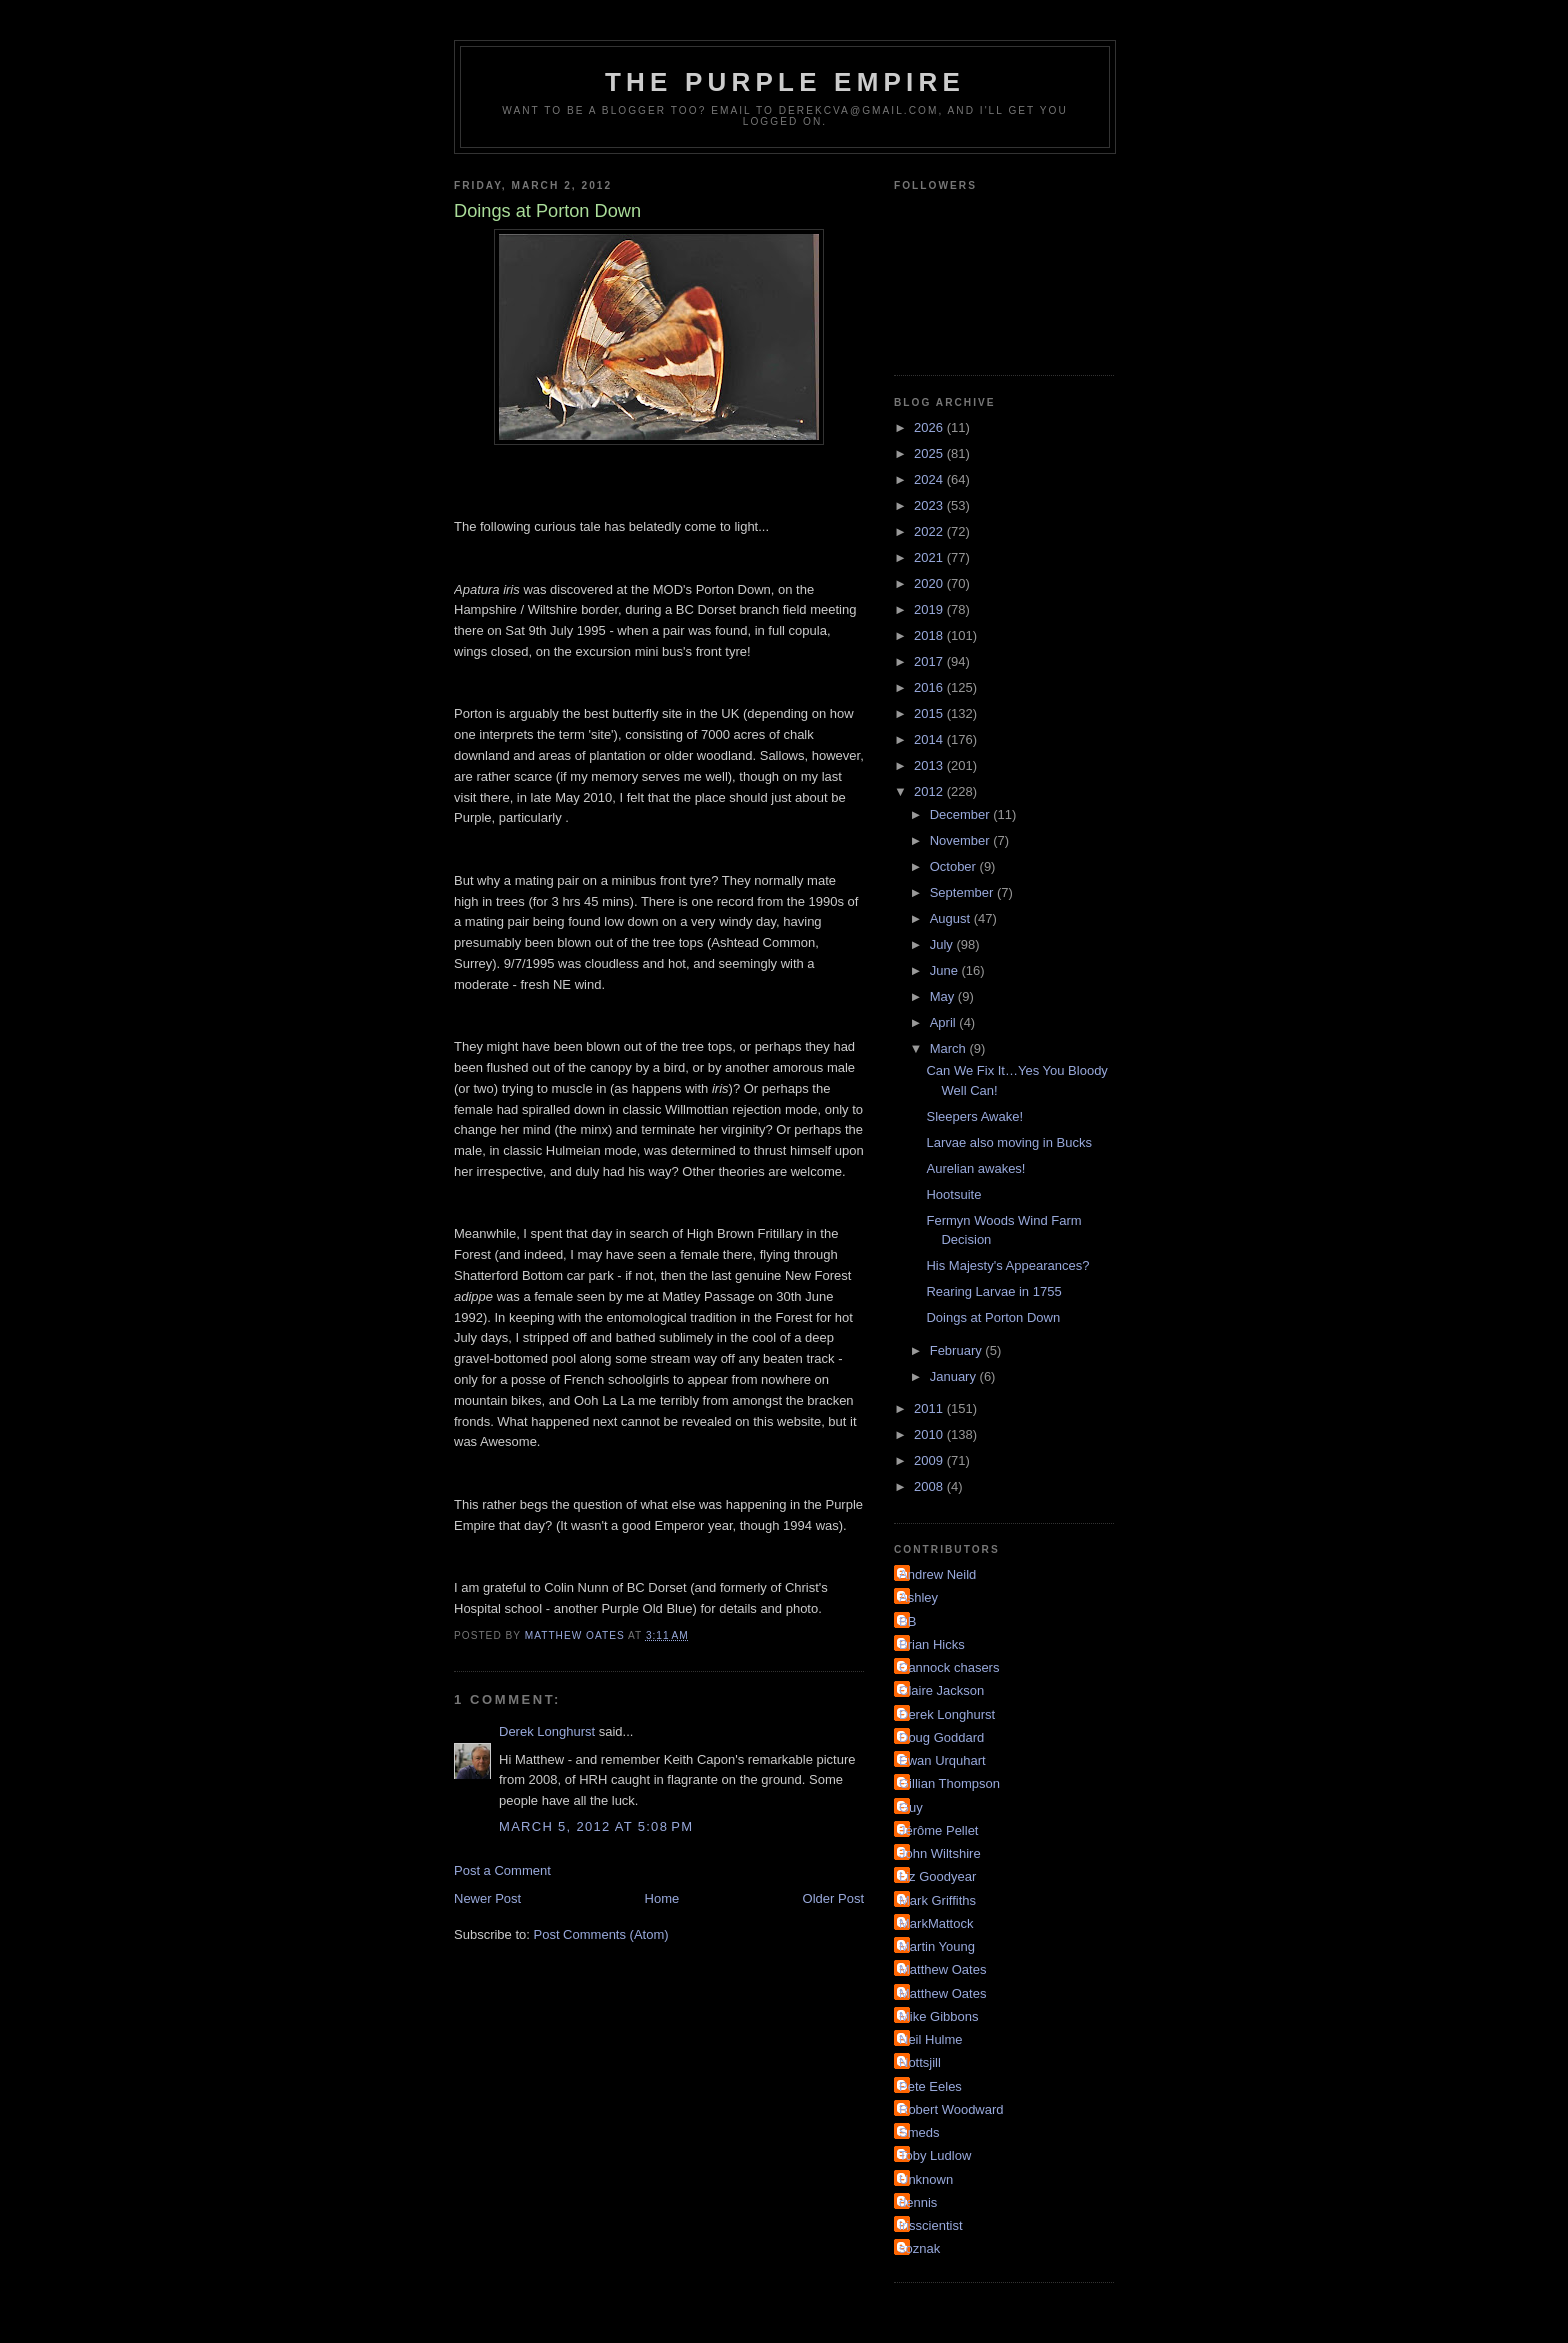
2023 (930, 505)
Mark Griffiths (937, 1900)
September (963, 892)
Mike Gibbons (938, 2016)
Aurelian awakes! (975, 1168)
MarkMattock (936, 1923)
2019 (930, 609)
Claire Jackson (941, 1690)
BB (907, 1621)
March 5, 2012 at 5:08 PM (596, 1826)
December (962, 814)
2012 (930, 791)
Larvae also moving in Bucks (1008, 1142)
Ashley (918, 1597)
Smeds (919, 2132)
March (950, 1048)
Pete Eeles (930, 2086)
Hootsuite (953, 1194)
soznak (919, 2248)
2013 (930, 765)
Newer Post (487, 1898)
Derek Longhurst (547, 1731)
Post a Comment (502, 1870)
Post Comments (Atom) (601, 1934)
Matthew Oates (942, 1969)
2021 (930, 557)
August (952, 918)
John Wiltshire (940, 1853)
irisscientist (931, 2225)
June (946, 970)
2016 (930, 687)
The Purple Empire (785, 82)
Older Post (833, 1898)
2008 (930, 1486)
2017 (930, 661)
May (944, 996)
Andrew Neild (937, 1574)
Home (662, 1898)
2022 (930, 531)
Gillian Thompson (949, 1783)
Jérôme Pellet (938, 1830)
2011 (930, 1408)
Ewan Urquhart (942, 1760)
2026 (930, 427)
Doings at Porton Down (993, 1317)
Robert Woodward (951, 2109)
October (955, 866)
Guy (911, 1807)
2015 (930, 713)
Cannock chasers (949, 1667)
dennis (918, 2202)
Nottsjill (920, 2062)
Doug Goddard (941, 1737)
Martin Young (937, 1946)
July (943, 944)
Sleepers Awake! (974, 1116)
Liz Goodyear (937, 1876)
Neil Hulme (931, 2039)
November (962, 840)
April (945, 1022)
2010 (930, 1434)
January (955, 1376)
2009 (930, 1460)
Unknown (926, 2179)
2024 (930, 479)
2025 (930, 453)
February (958, 1350)
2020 (930, 583)
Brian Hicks (932, 1644)
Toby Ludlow (935, 2155)
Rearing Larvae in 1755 (993, 1291)
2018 (930, 635)
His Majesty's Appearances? (1007, 1265)
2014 (930, 739)
